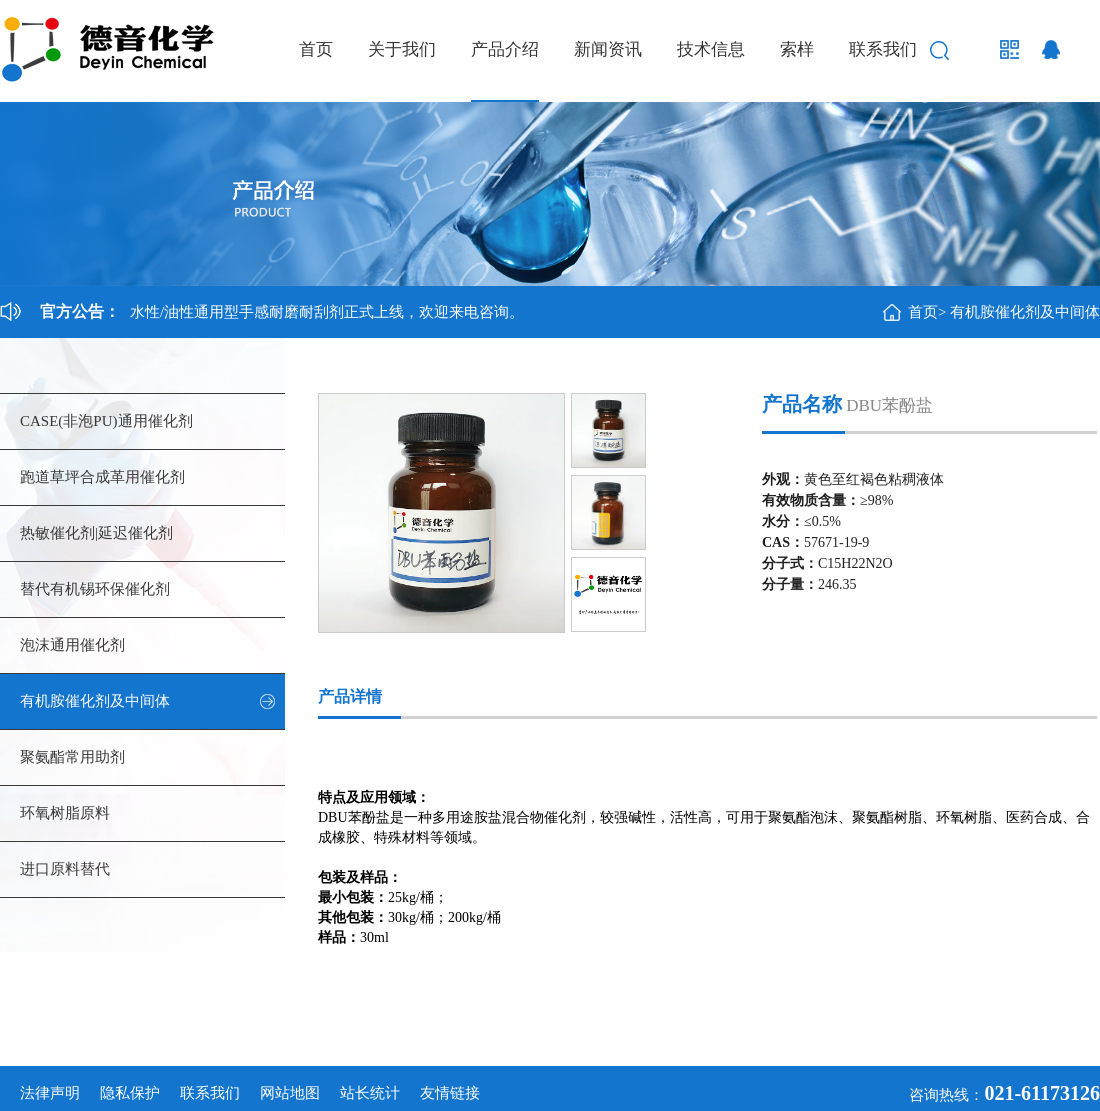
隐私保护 (130, 1093)
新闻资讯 (608, 49)
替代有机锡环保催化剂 (95, 589)
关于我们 (402, 49)
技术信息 (711, 49)
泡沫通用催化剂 (72, 645)
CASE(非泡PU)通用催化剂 (106, 421)
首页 (316, 49)
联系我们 (883, 49)
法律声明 (50, 1093)
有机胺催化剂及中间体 (1025, 312)
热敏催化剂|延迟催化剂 (96, 533)
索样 (797, 49)
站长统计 (370, 1093)
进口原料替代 (65, 869)
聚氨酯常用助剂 (72, 757)
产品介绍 (505, 49)
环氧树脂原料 (65, 813)
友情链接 (450, 1093)
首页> (927, 312)
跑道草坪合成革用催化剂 (102, 477)
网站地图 (290, 1093)
